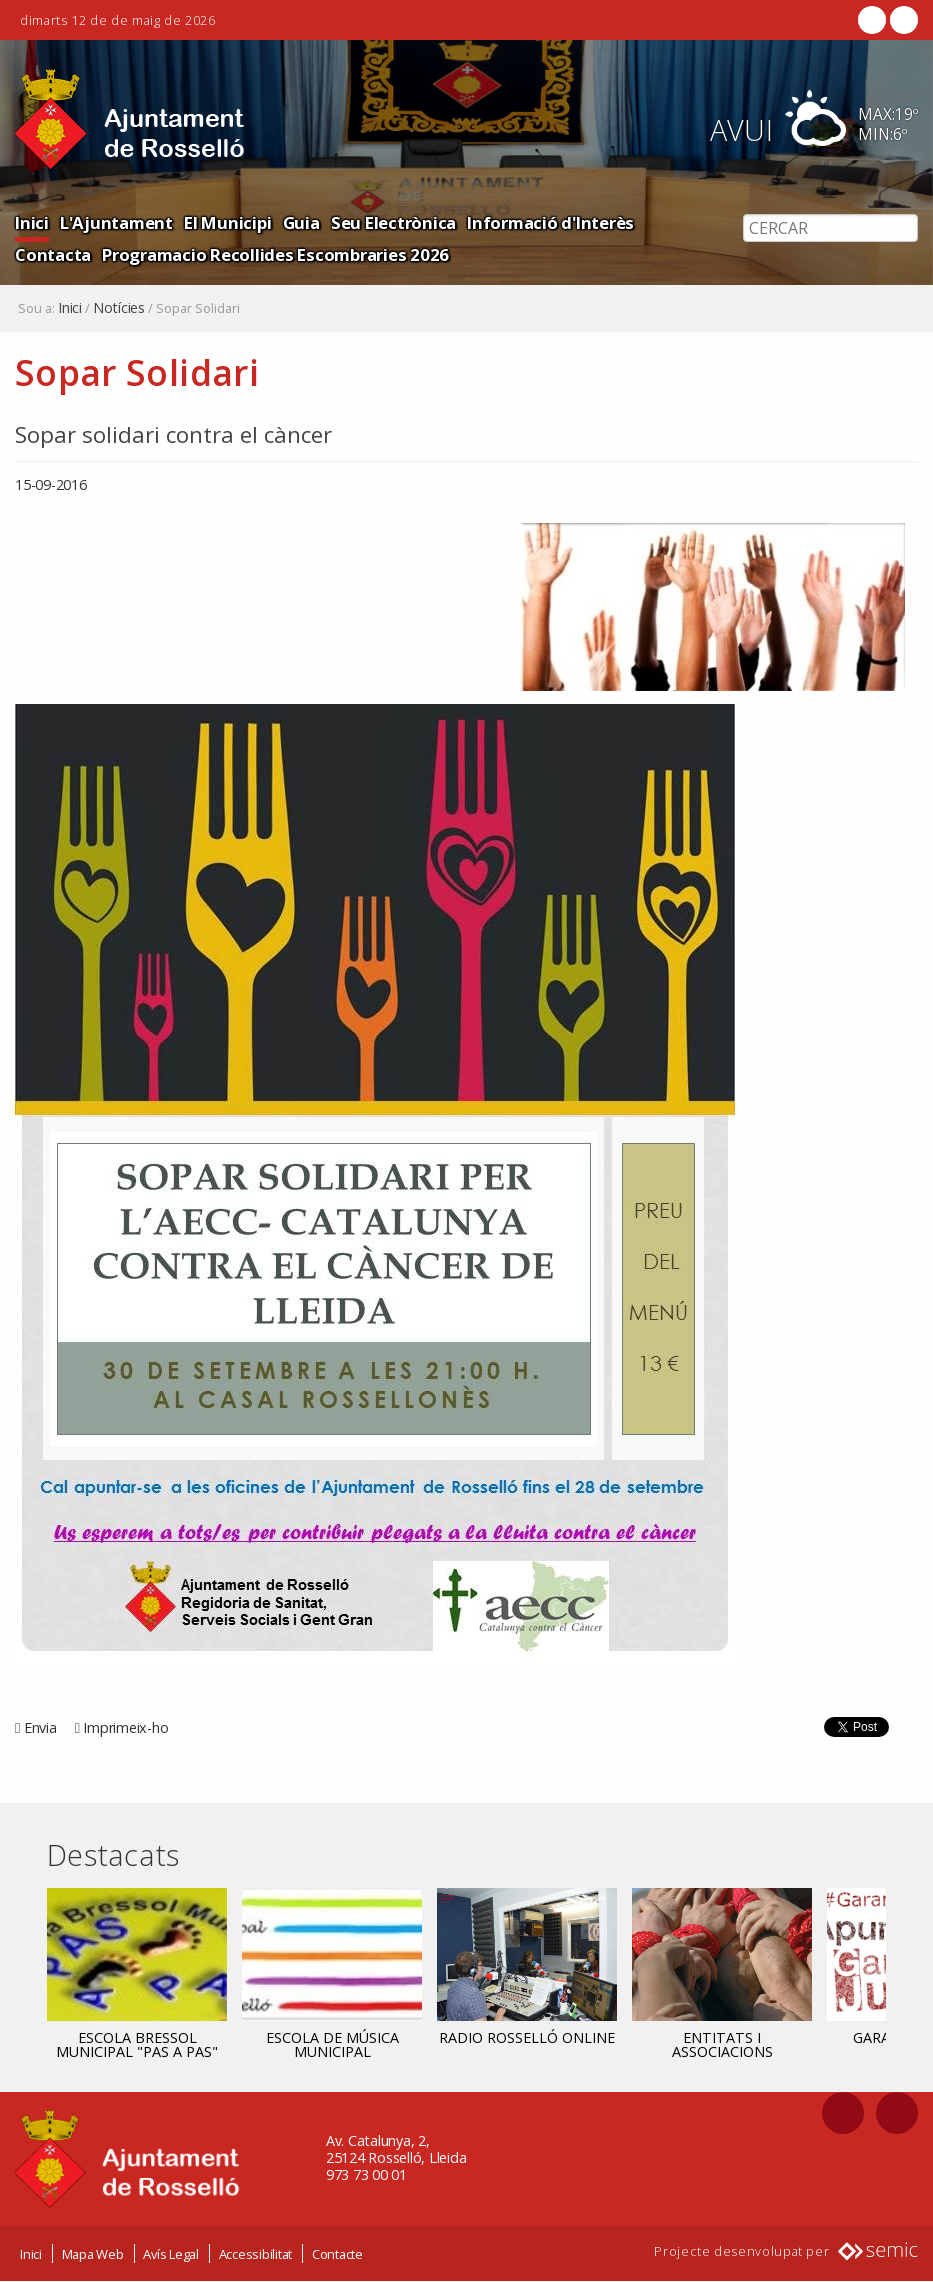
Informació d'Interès (550, 222)
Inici (32, 222)
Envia (40, 1727)
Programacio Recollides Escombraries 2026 (275, 254)
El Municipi (227, 222)
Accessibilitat (256, 2255)
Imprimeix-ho (125, 1727)
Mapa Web (93, 2255)
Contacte (337, 2255)
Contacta (53, 254)
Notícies (119, 308)
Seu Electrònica (393, 222)
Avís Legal (171, 2255)
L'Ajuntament (116, 222)
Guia (301, 222)
